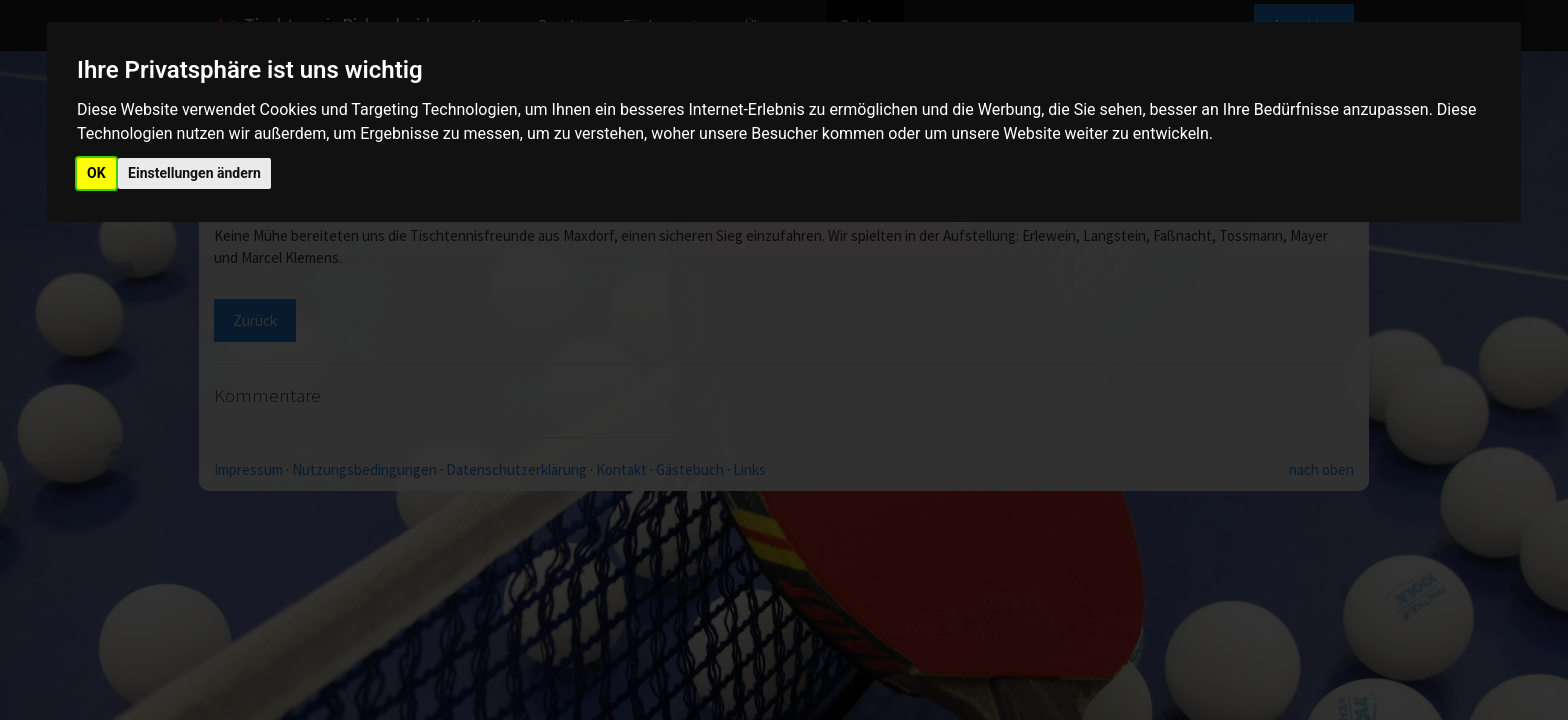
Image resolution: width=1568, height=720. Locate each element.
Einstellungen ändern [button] (194, 173)
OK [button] (96, 173)
